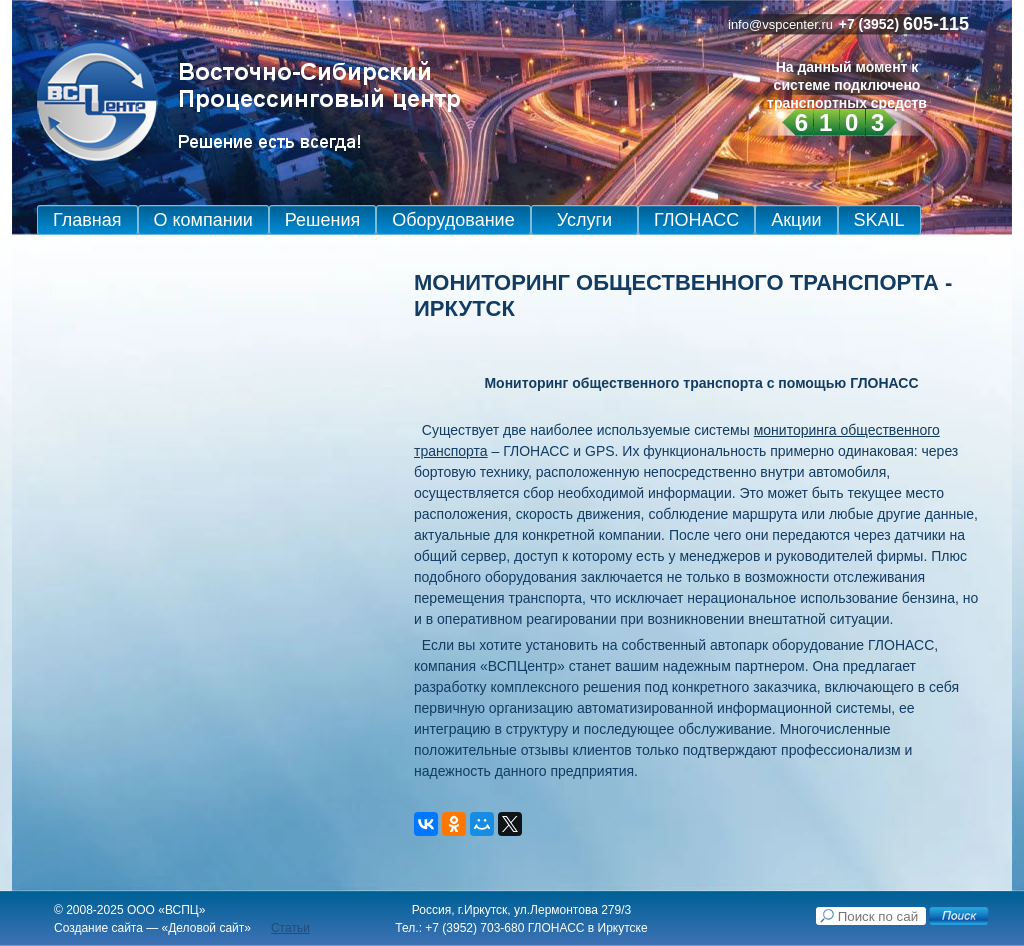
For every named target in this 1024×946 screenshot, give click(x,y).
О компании (203, 220)
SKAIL (879, 220)
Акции (796, 220)
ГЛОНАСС (696, 220)
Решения (322, 220)
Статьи (290, 928)
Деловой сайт (206, 928)
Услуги (584, 220)
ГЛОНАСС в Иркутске (588, 928)
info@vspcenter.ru (780, 24)
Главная (87, 220)
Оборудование (453, 220)
